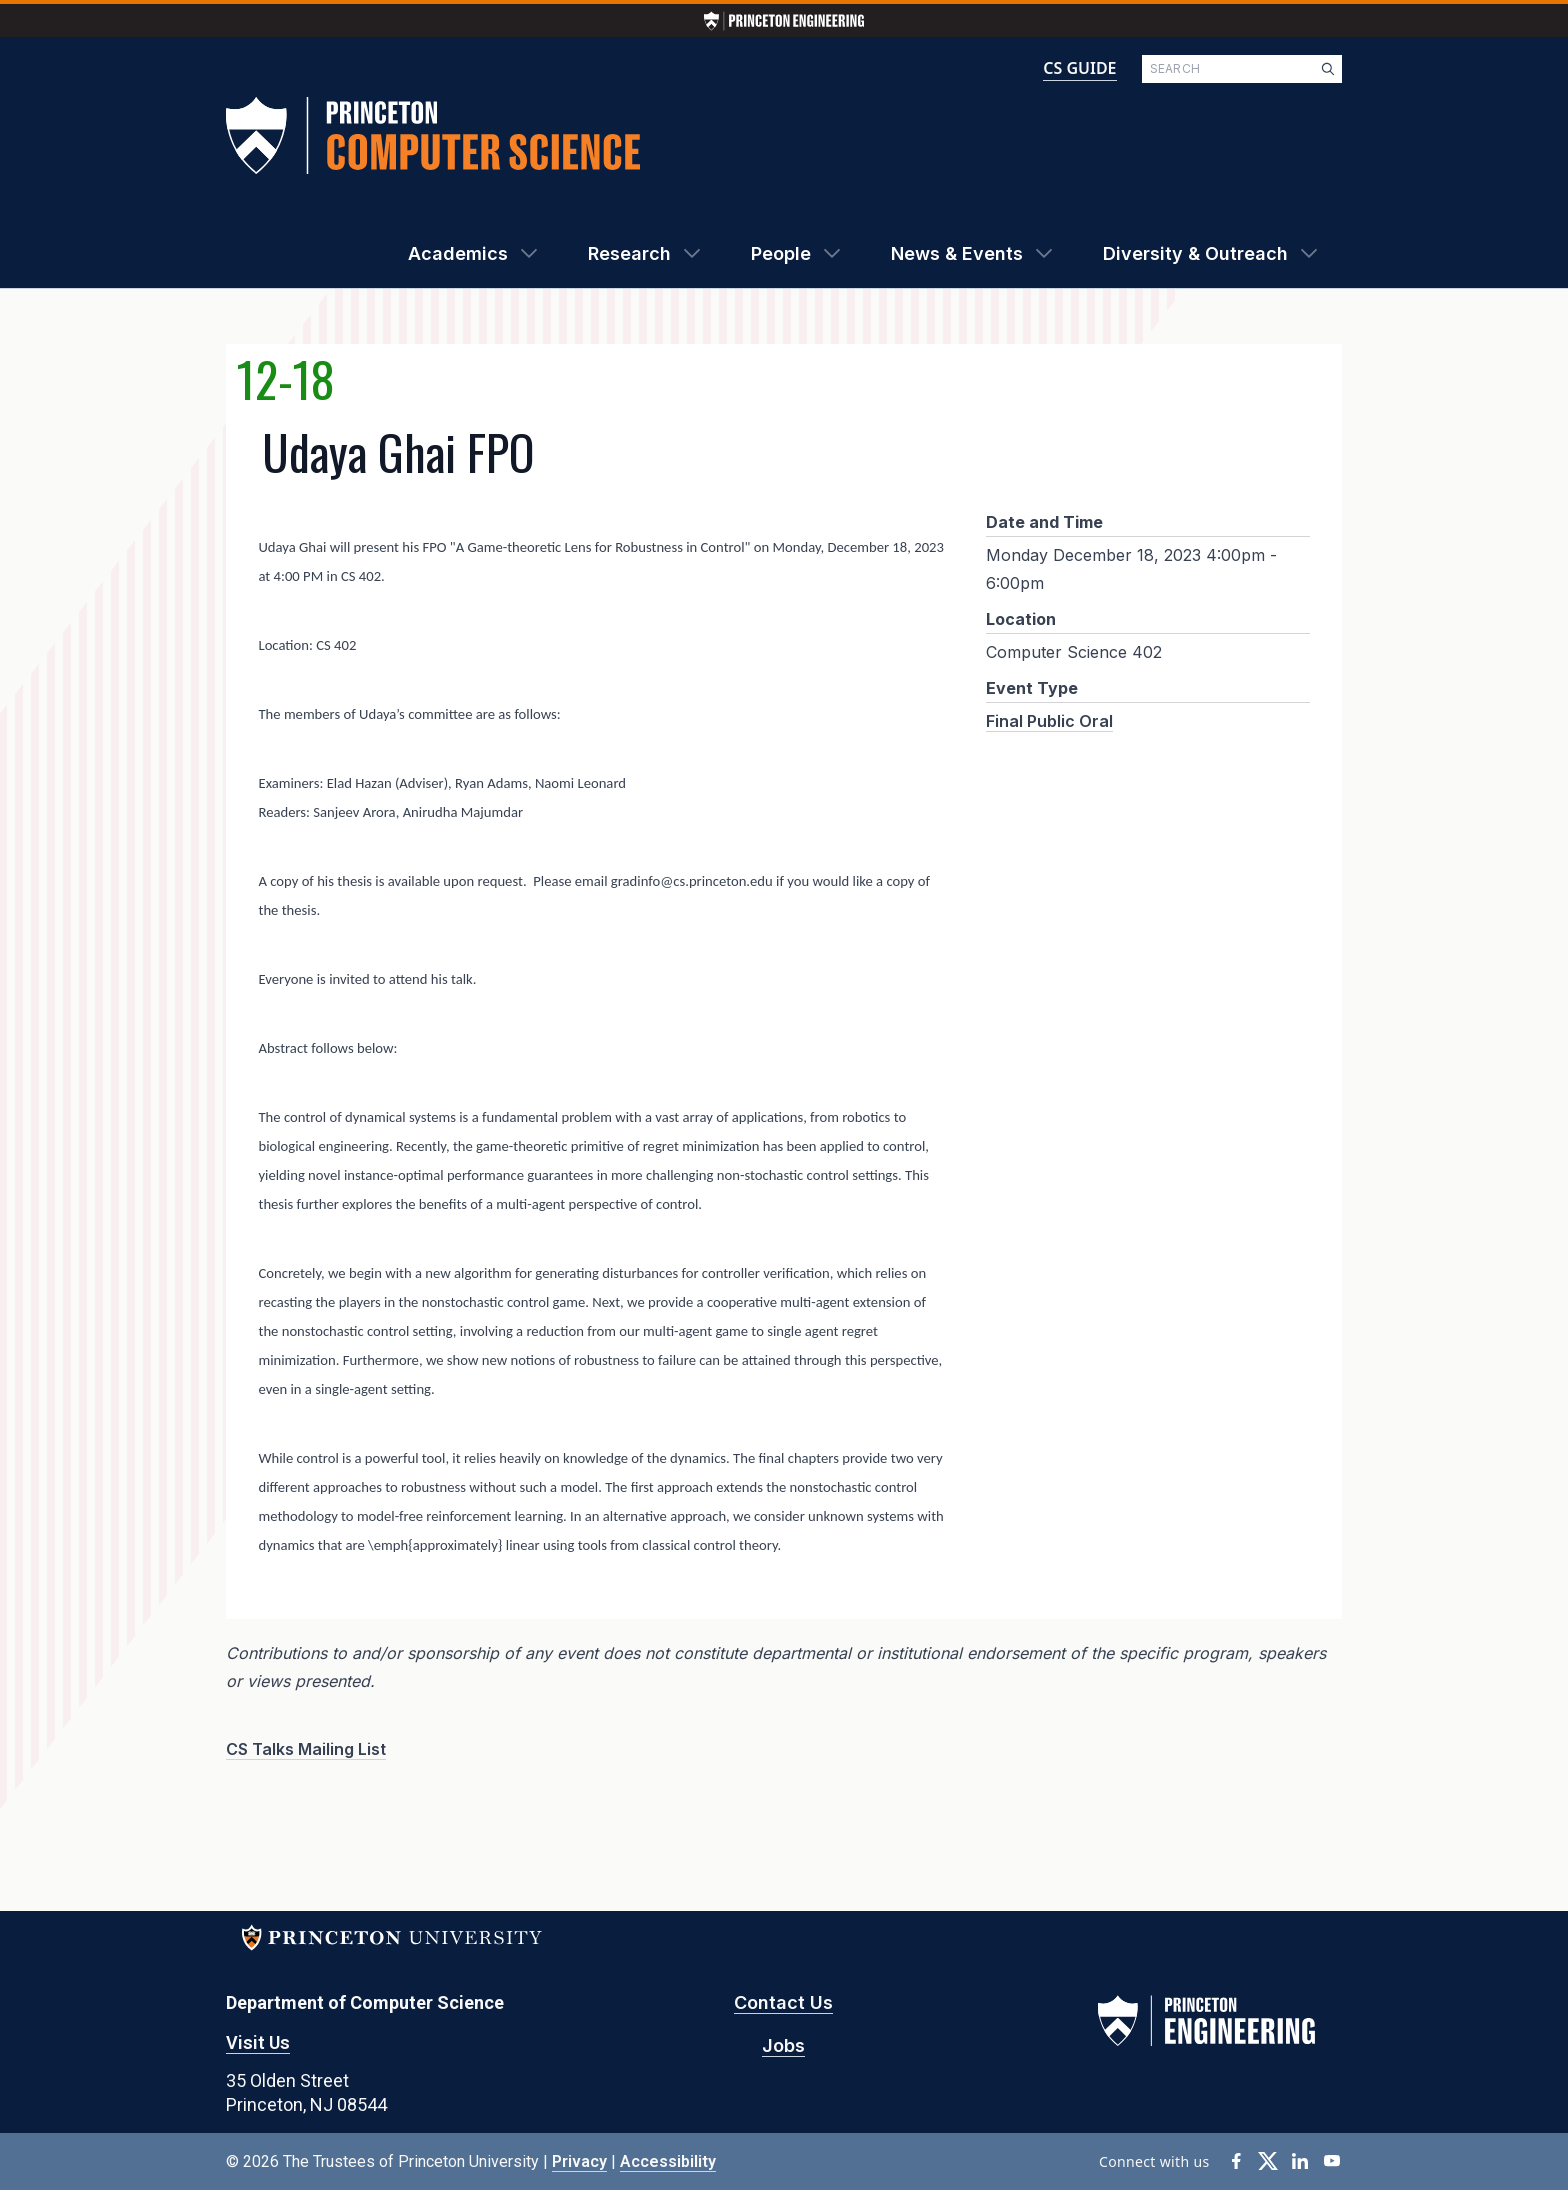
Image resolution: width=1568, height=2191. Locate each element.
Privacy (579, 2161)
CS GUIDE (1079, 68)
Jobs (783, 2045)
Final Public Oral (1049, 721)
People (781, 253)
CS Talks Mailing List (306, 1749)
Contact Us (783, 2002)
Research (629, 253)
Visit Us (258, 2042)
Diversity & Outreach (1195, 253)
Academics (458, 253)
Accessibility (668, 2161)
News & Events (957, 253)
